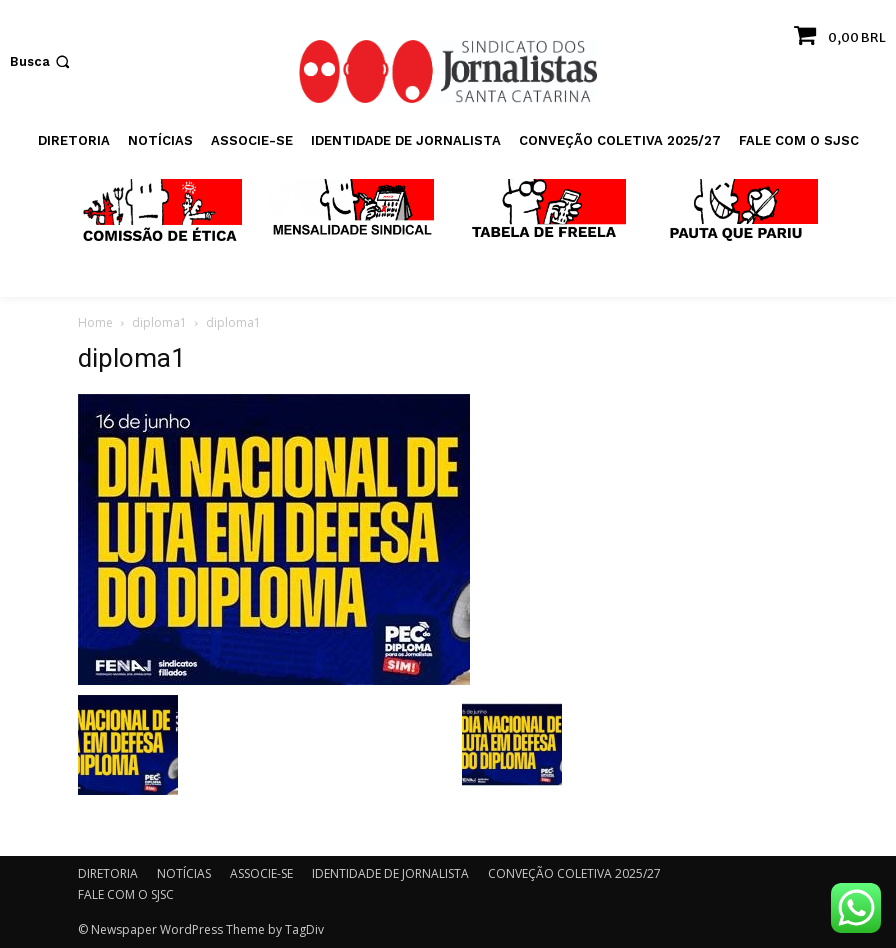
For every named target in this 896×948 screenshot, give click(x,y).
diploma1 (159, 322)
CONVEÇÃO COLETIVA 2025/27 (574, 873)
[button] (42, 61)
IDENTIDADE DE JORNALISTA (390, 873)
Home (95, 322)
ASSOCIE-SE (261, 873)
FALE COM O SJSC (126, 894)
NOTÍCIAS (184, 873)
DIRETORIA (108, 873)
